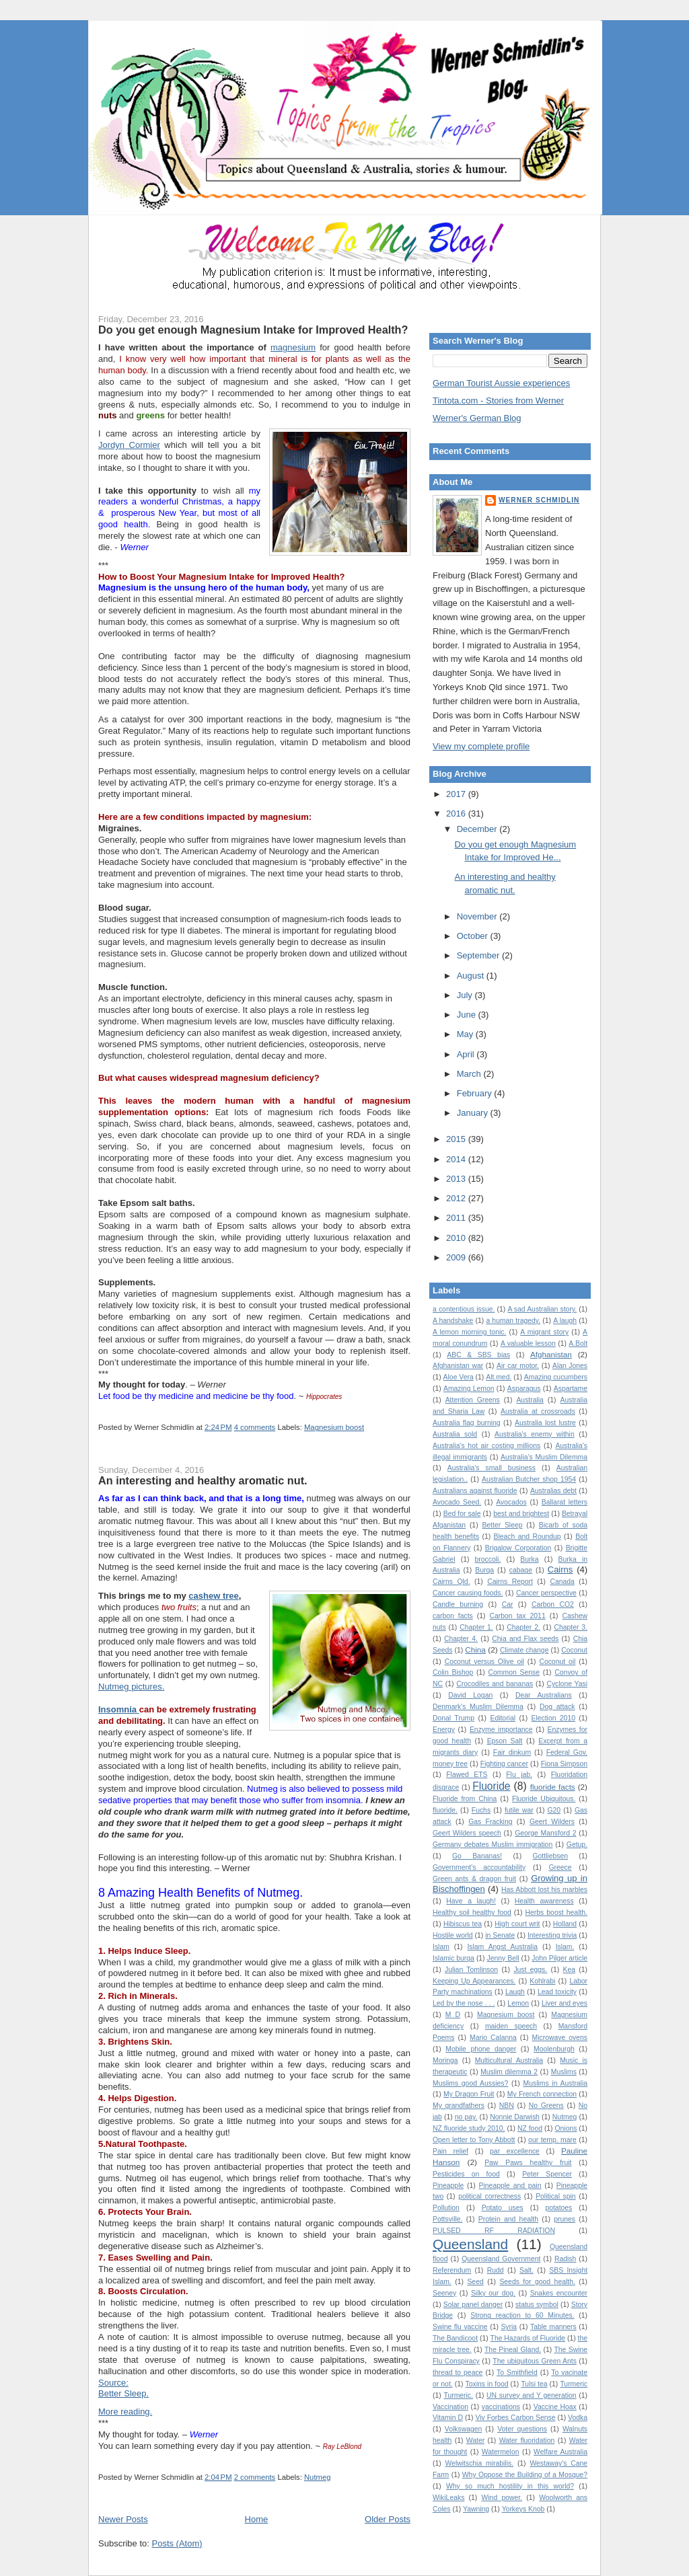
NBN (506, 2105)
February (476, 1093)
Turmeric (573, 2384)
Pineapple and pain (510, 2185)
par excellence (515, 2151)
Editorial (502, 1718)
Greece (559, 1867)
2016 (457, 813)
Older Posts (387, 2519)
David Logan (470, 1695)
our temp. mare (552, 2140)
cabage (520, 1570)
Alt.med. (498, 1377)
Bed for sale (462, 1513)
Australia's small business (491, 1468)
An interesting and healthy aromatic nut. (202, 1480)
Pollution (446, 2207)
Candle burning (458, 1604)
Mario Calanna (493, 2037)
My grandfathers (458, 2105)
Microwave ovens (559, 2037)
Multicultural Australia (509, 2060)
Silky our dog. (493, 2293)
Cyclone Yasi (566, 1684)
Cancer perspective (546, 1593)
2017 (457, 794)
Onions (565, 2128)
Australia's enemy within (535, 1434)
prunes (564, 2219)
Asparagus (524, 1388)
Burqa (484, 1570)
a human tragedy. (513, 1320)
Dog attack (557, 1706)
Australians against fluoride (475, 1490)
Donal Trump (453, 1718)
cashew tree (213, 1596)
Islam (441, 1946)
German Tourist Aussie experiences (501, 383)
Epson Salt (505, 1741)
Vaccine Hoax (555, 2407)
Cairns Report (510, 1581)
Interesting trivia (552, 1935)
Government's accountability (479, 1867)
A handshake (453, 1320)
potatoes (558, 2207)
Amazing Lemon (469, 1388)
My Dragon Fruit (468, 2094)
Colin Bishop (453, 1672)
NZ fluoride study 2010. (469, 2128)
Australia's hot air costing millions (486, 1445)
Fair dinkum (512, 1752)
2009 (457, 1257)
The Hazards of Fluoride (528, 2338)
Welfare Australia (560, 2452)
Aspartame (570, 1388)
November (478, 916)
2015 (457, 1139)
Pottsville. (447, 2219)
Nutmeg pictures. (131, 1686)
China (475, 1649)
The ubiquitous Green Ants (535, 2361)
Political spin (556, 2196)
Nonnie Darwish (515, 2117)
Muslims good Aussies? (470, 2083)
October (474, 936)
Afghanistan (551, 1354)
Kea (569, 1969)
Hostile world (453, 1935)
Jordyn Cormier (129, 445)
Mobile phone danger (480, 2049)
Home (256, 2519)
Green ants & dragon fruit (474, 1879)
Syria (509, 2327)
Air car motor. (518, 1365)
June (467, 1015)
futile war (519, 1810)
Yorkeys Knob (523, 2509)
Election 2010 (553, 1718)
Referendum (452, 2270)
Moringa (445, 2060)
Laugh (515, 1992)
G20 (554, 1810)
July (466, 995)
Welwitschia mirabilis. (479, 2463)
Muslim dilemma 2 (509, 2072)
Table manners (553, 2327)
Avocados (511, 1502)
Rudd (495, 2270)
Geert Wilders (552, 1821)
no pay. (466, 2117)
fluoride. (445, 1810)
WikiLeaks (448, 2497)
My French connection (542, 2094)
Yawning (476, 2509)
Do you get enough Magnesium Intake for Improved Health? (253, 330)
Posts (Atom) (177, 2543)
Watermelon (500, 2452)
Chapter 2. (523, 1627)
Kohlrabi (542, 1981)
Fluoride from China (465, 1799)
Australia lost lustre (545, 1423)
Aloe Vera (458, 1377)
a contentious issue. (464, 1309)
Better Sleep (502, 1525)
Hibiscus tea (462, 1924)
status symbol (536, 2304)
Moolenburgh (554, 2049)
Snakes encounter (558, 2293)
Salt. (526, 2270)
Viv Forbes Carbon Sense (516, 2417)
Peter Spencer (547, 2174)
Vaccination (450, 2407)
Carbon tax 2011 (518, 1616)
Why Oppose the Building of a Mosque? (524, 2474)
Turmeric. (458, 2395)
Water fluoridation (527, 2440)
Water (475, 2440)
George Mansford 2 (545, 1833)
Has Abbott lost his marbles (544, 1889)
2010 (457, 1238)
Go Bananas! (477, 1856)
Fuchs (481, 1810)
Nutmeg (317, 2477)
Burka (529, 1559)
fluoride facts (552, 1786)
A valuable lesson (528, 1343)
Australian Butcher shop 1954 (529, 1479)
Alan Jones (569, 1365)
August (471, 976)
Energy (444, 1729)
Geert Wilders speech (467, 1833)
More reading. (125, 2412)
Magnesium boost (334, 1427)
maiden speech (511, 2026)
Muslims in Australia (555, 2083)
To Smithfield (517, 2372)
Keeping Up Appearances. (474, 1981)
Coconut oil (557, 1661)
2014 (457, 1159)
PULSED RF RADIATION (494, 2230)
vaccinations (501, 2407)
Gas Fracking (490, 1821)
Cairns (560, 1569)
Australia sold (455, 1434)
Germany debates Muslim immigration (492, 1844)
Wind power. (502, 2497)
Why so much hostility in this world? (510, 2486)
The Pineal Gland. (512, 2349)
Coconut (574, 1650)
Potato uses (502, 2207)
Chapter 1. (476, 1627)
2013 (457, 1179)
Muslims (564, 2072)
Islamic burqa (453, 1958)
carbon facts (453, 1616)
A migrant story (544, 1332)
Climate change (524, 1650)
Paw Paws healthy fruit (527, 2162)
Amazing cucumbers (555, 1377)
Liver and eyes (564, 2003)
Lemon (518, 2003)
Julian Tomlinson (471, 1969)
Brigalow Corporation (518, 1548)
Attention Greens (472, 1400)
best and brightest (521, 1513)
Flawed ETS (466, 1774)
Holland (565, 1924)
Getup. (577, 1844)
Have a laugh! (471, 1901)
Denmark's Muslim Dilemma (478, 1706)
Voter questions (522, 2429)
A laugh (565, 1320)
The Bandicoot (455, 2338)
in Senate (500, 1935)
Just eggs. (530, 1969)
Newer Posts (123, 2519)
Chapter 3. (570, 1627)
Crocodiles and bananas (494, 1684)
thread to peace (457, 2372)
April (467, 1054)
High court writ (517, 1924)
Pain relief (450, 2151)
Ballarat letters (564, 1502)
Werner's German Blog (477, 418)
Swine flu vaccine (460, 2327)
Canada (562, 1581)
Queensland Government (501, 2259)
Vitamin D (448, 2417)
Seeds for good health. (537, 2281)
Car (507, 1604)
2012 (457, 1198)
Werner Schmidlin (539, 500)
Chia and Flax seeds (525, 1638)
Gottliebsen (550, 1856)
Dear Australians (543, 1695)
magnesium (293, 347)
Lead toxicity (557, 1992)
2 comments (255, 2477)
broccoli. (488, 1559)
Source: (113, 2383)
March (470, 1074)
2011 (457, 1218)
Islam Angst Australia (502, 1946)
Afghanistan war (458, 1365)
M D (452, 2014)
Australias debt (553, 1490)
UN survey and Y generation (531, 2395)
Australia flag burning (467, 1423)
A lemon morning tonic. (469, 1332)
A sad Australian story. (542, 1309)
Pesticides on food (466, 2174)
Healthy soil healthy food (472, 1912)
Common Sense (514, 1672)
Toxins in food (487, 2384)
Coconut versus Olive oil (484, 1661)
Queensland (470, 2244)
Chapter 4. (461, 1638)
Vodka (577, 2417)
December (478, 829)
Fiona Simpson (564, 1764)
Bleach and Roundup (527, 1536)
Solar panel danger (473, 2304)
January (474, 1113)
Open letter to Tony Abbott (474, 2140)
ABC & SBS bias (478, 1355)
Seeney (444, 2293)
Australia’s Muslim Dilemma (544, 1457)
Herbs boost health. (556, 1912)
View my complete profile (481, 746)
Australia (529, 1400)
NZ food (529, 2128)
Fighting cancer (504, 1764)
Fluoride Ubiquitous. (543, 1799)
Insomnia (118, 1709)
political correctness (489, 2196)
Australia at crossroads (538, 1411)
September (479, 955)
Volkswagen (463, 2429)
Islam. (565, 1946)
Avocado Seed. (457, 1502)
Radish (565, 2259)
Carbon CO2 (553, 1604)
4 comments (255, 1427)
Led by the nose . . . (464, 2003)
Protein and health (508, 2219)
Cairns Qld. (451, 1581)
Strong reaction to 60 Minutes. (522, 2315)
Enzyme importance (501, 1729)
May (466, 1034)
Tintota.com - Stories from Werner (498, 400)
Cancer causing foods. (468, 1593)
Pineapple (448, 2185)
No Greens (546, 2105)
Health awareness (544, 1901)
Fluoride (491, 1786)
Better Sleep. (123, 2393)
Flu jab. (519, 1774)
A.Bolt (578, 1343)
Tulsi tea (534, 2384)
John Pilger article (559, 1958)
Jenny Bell (503, 1958)
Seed (475, 2281)
